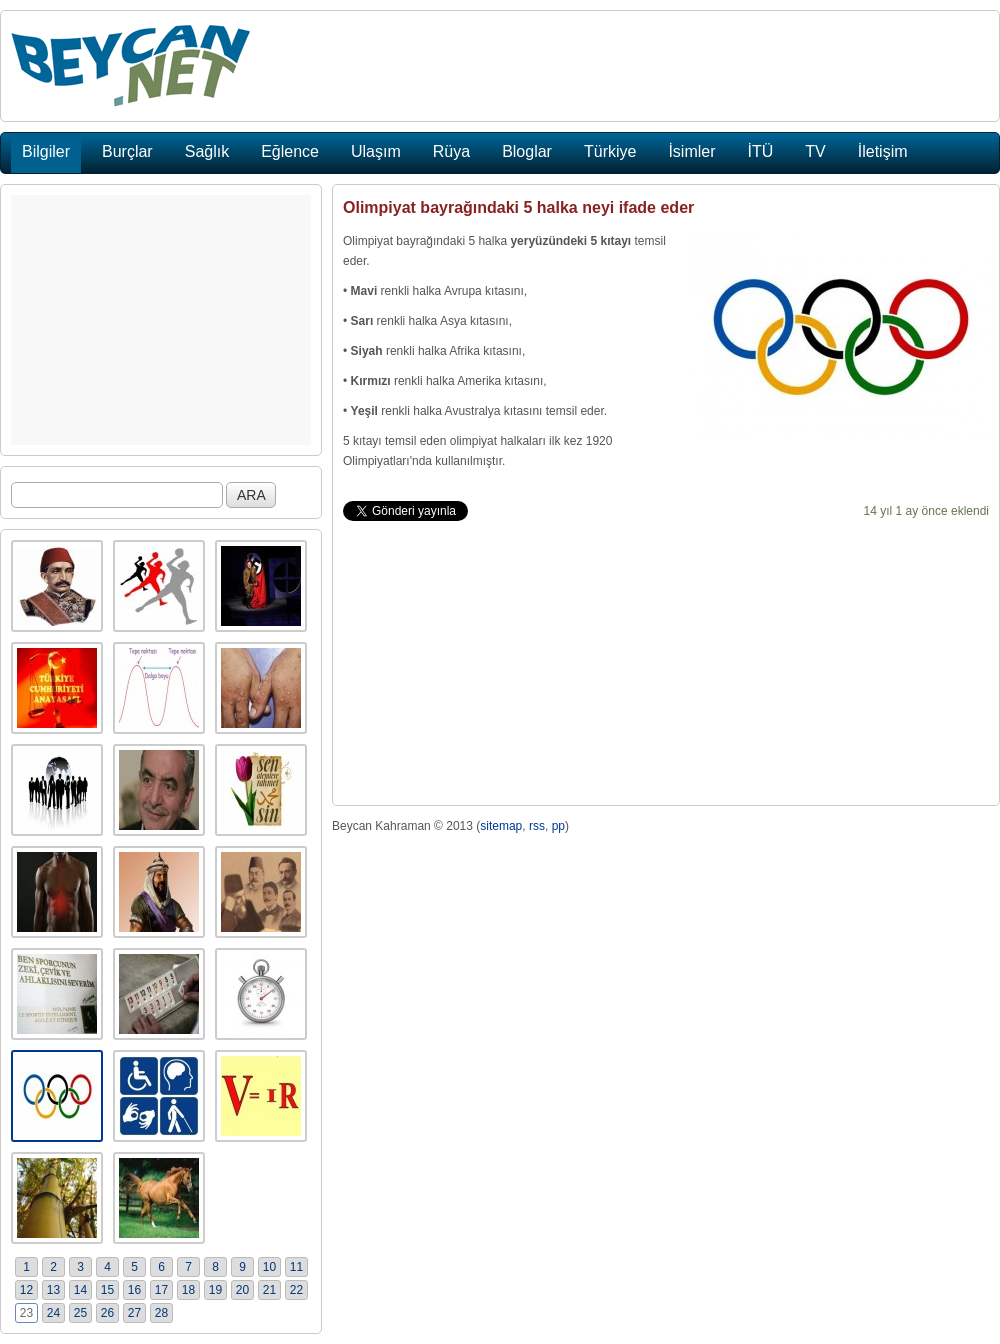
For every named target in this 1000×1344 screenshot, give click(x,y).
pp (558, 826)
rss (537, 826)
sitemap (501, 826)
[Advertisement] (161, 320)
